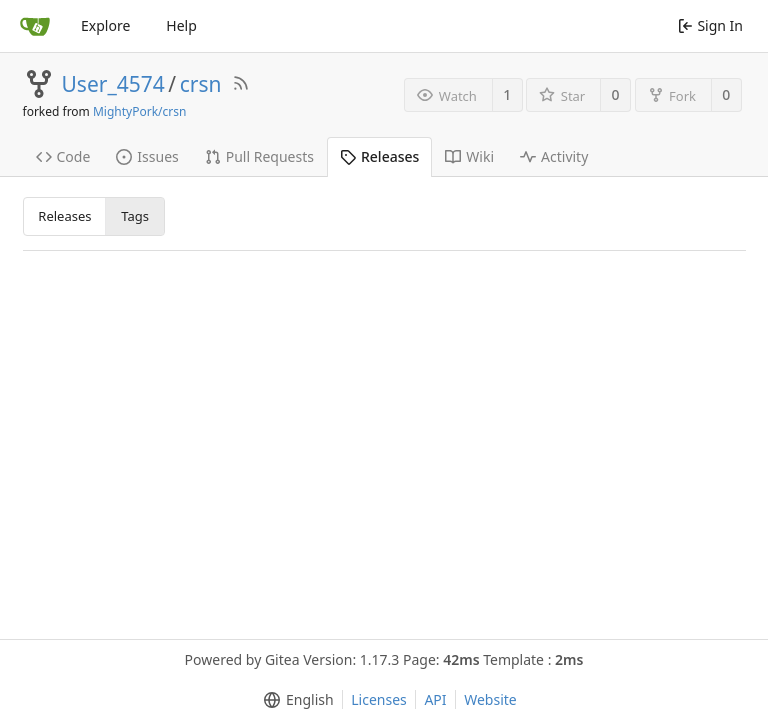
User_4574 (113, 84)
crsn (201, 84)
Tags (135, 216)
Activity (554, 156)
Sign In (710, 25)
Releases (379, 156)
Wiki (469, 156)
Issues (147, 156)
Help (181, 25)
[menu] (294, 700)
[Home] (35, 26)
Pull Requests (259, 156)
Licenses (379, 699)
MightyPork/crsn (139, 111)
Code (63, 156)
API (435, 699)
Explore (105, 25)
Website (490, 699)
